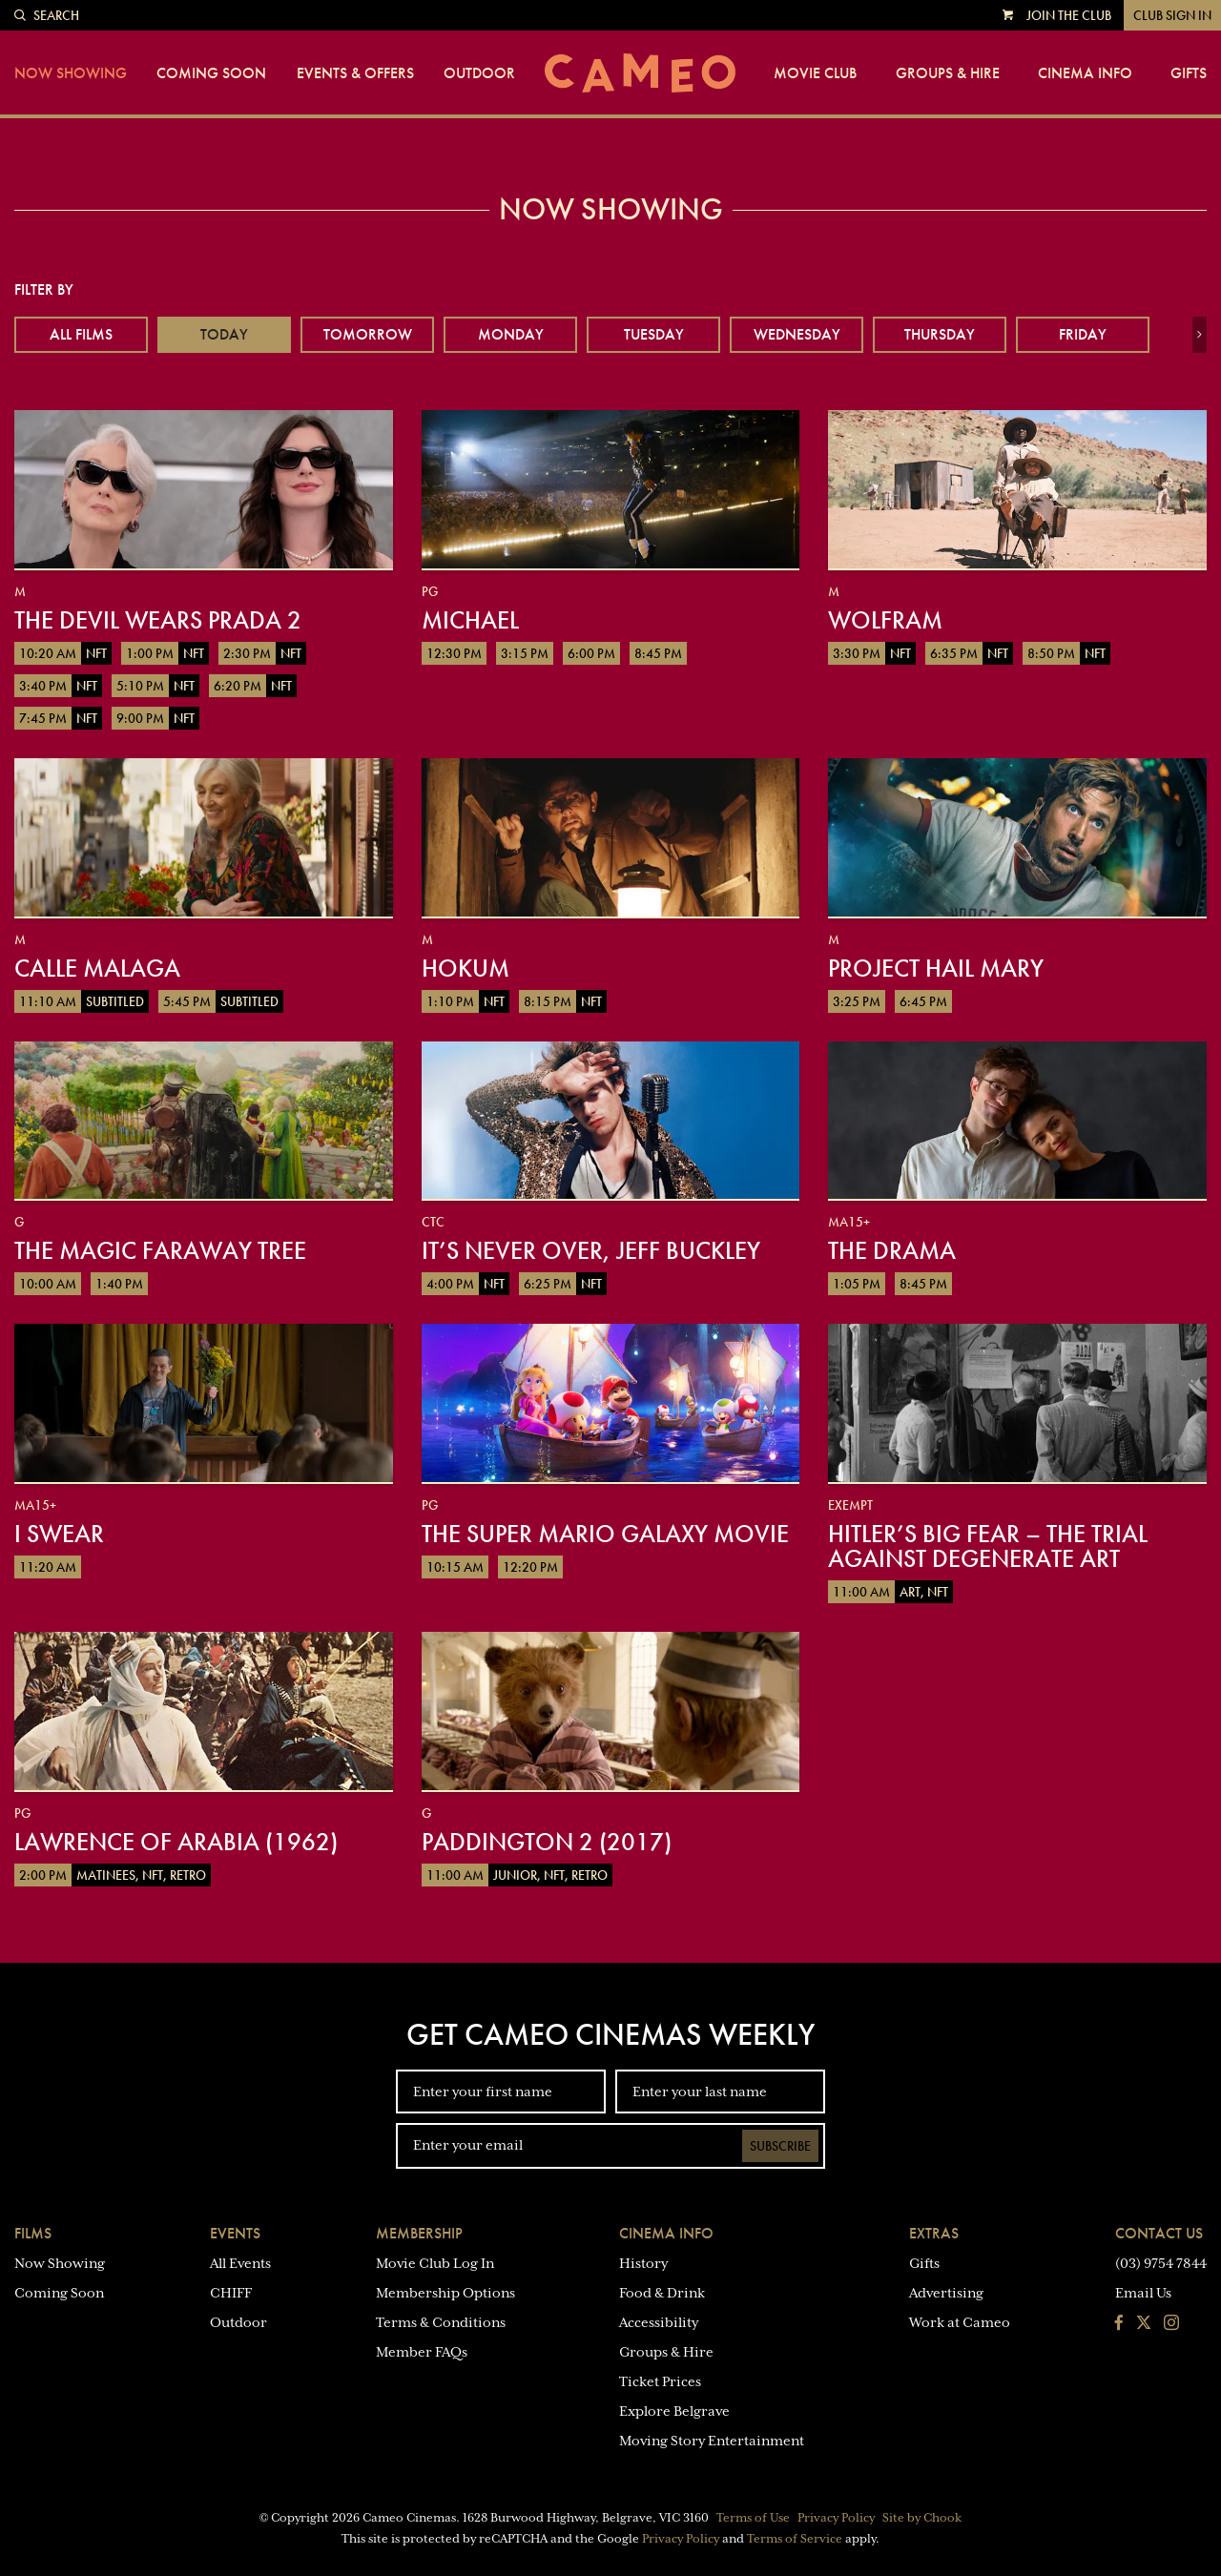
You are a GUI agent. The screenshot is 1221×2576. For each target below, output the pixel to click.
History (643, 2263)
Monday (511, 334)
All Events (240, 2263)
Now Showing (70, 73)
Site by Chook (922, 2517)
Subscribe (780, 2145)
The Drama (892, 1250)
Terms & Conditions (441, 2322)
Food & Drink (662, 2292)
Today (224, 334)
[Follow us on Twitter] (1143, 2324)
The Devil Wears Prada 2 (157, 620)
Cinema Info (1085, 73)
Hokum (465, 968)
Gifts (1188, 73)
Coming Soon (211, 73)
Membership (419, 2233)
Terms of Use (753, 2517)
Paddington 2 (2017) (547, 1841)
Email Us (1143, 2292)
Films (33, 2233)
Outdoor (479, 73)
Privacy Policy (836, 2517)
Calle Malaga (97, 968)
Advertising (946, 2292)
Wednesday (797, 334)
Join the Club (1068, 15)
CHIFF (231, 2292)
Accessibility (658, 2322)
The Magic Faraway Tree (160, 1250)
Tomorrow (367, 334)
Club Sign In (1172, 15)
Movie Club (815, 73)
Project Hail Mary (936, 968)
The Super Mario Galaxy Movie (605, 1533)
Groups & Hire (948, 73)
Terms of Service (794, 2538)
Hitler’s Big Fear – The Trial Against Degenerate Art (988, 1546)
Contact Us (1159, 2233)
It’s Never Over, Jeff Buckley (591, 1250)
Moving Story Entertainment (711, 2440)
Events (235, 2233)
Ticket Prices (660, 2381)
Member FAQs (421, 2352)
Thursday (939, 334)
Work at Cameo (959, 2322)
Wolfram (885, 620)
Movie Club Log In (435, 2263)
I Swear (59, 1533)
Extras (934, 2233)
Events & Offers (355, 73)
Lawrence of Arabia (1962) (176, 1841)
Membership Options (445, 2292)
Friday (1083, 334)
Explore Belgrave (674, 2411)
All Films (81, 334)
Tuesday (654, 334)
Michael (470, 620)
